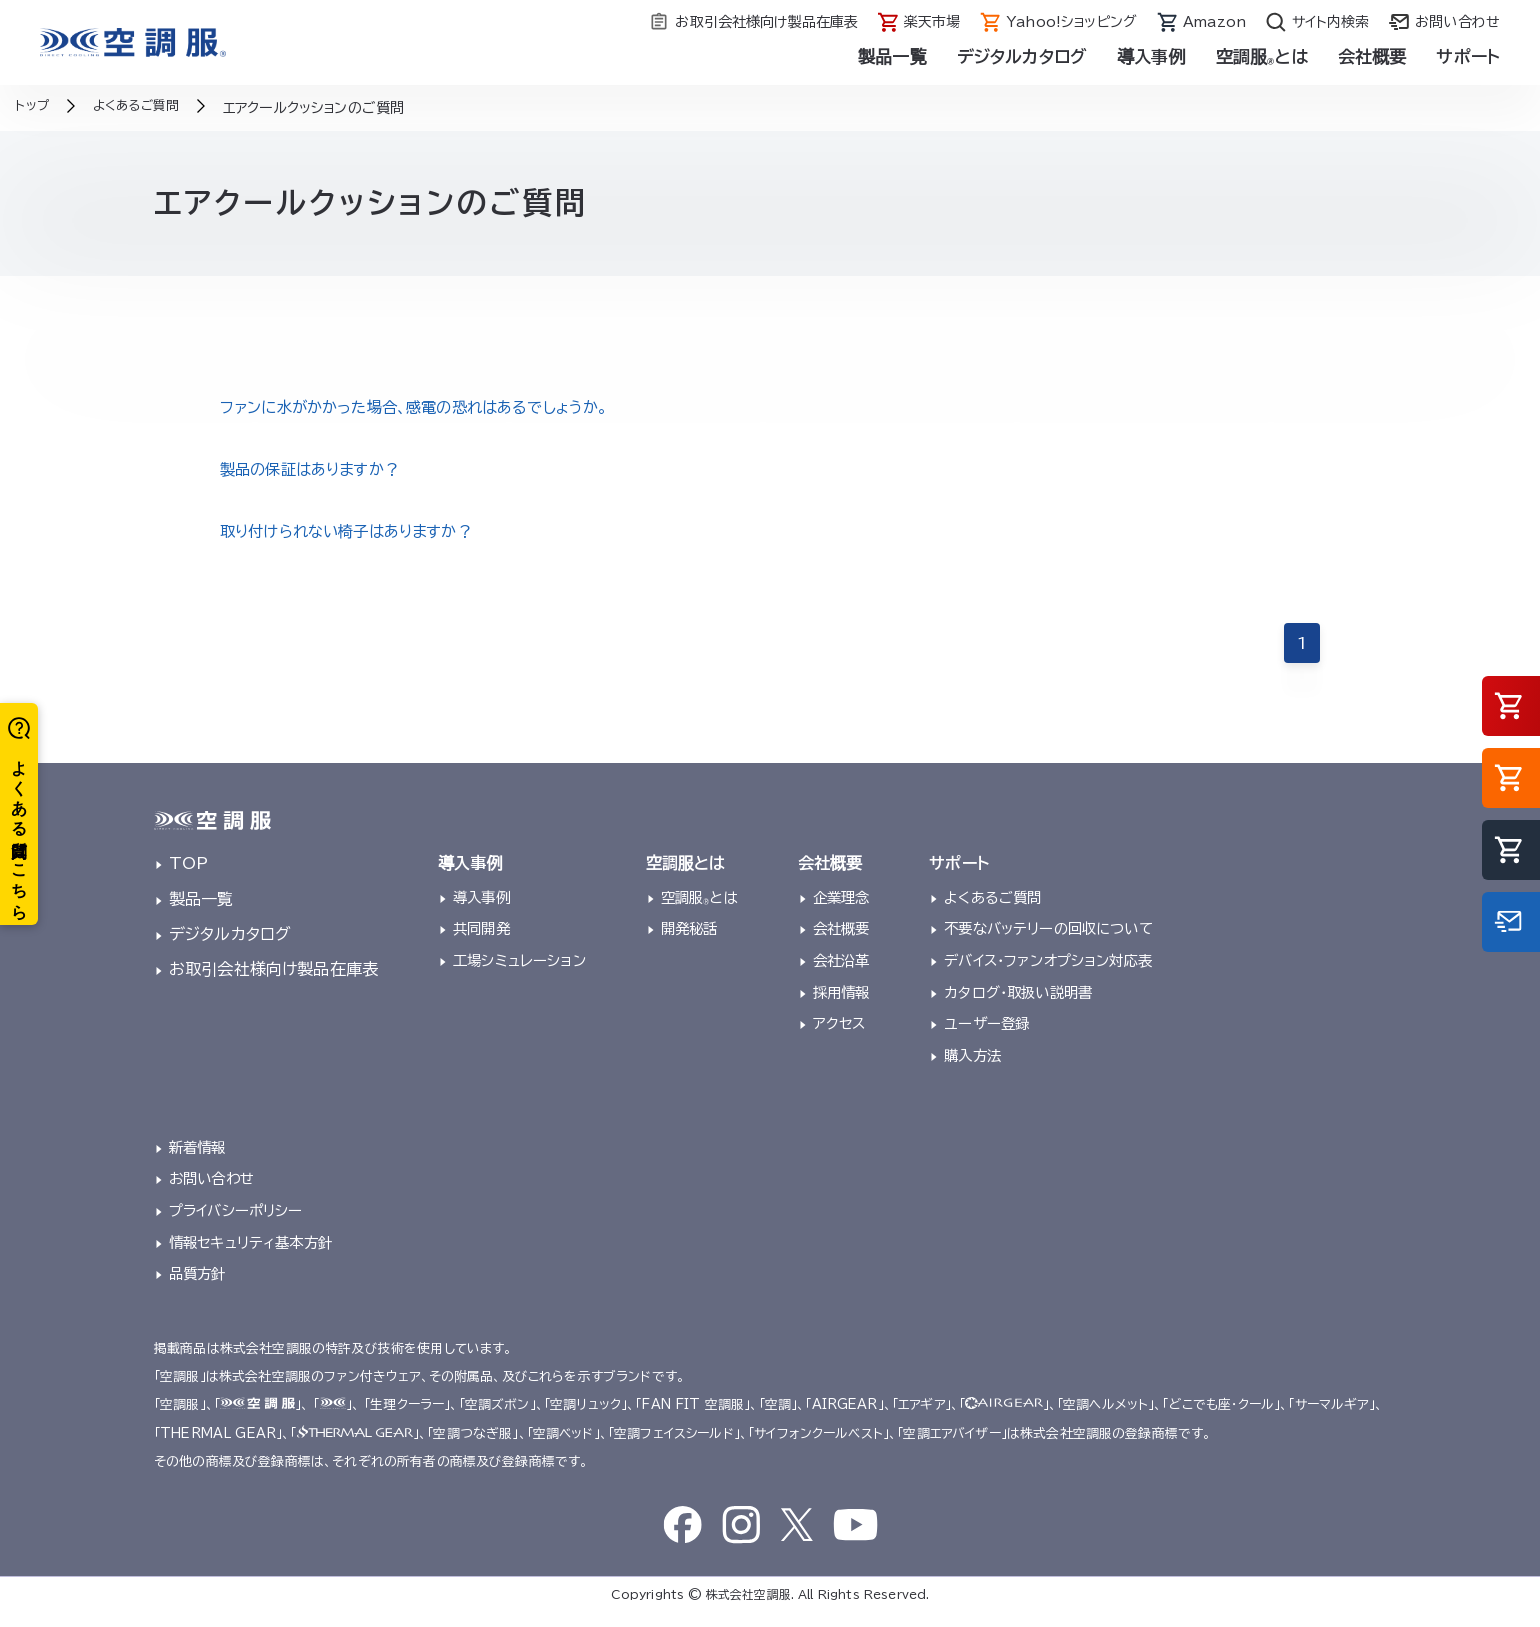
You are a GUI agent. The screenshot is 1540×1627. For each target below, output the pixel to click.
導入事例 (1151, 56)
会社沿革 (841, 974)
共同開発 (481, 943)
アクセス (839, 1038)
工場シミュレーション (519, 974)
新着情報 (197, 1161)
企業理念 (841, 911)
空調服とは (1262, 56)
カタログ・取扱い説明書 (1018, 1006)
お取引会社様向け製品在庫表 (273, 983)
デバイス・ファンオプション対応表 (1048, 974)
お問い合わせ (211, 1193)
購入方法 (972, 1070)
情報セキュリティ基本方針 (250, 1256)
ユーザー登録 (986, 1038)
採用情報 (841, 1006)
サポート (1468, 56)
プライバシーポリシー (236, 1225)
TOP (188, 878)
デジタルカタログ (1022, 56)
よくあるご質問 (992, 911)
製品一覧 (892, 56)
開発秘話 (689, 943)
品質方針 (197, 1288)
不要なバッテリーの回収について (1048, 943)
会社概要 (1372, 56)
